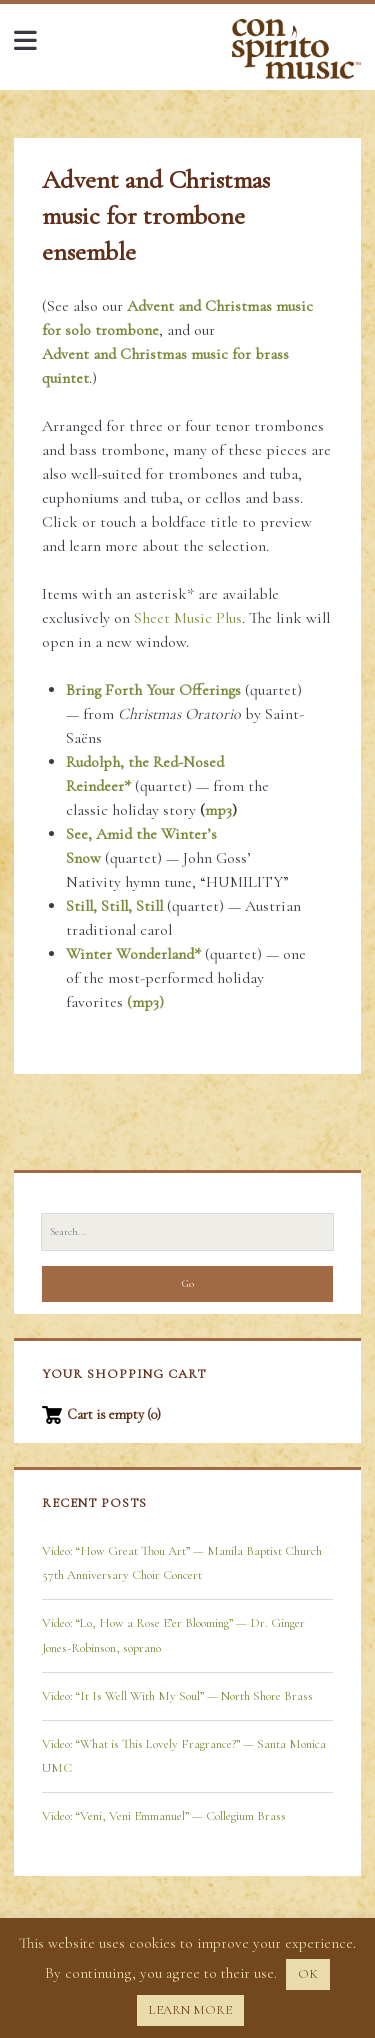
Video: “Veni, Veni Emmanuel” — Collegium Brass (164, 1816)
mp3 (218, 810)
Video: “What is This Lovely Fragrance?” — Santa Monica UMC (184, 1756)
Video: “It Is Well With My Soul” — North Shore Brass (177, 1696)
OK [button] (308, 1974)
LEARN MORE (190, 2010)
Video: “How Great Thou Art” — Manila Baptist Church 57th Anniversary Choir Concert (182, 1563)
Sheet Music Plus (188, 618)
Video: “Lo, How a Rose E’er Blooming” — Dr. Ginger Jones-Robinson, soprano (173, 1635)
